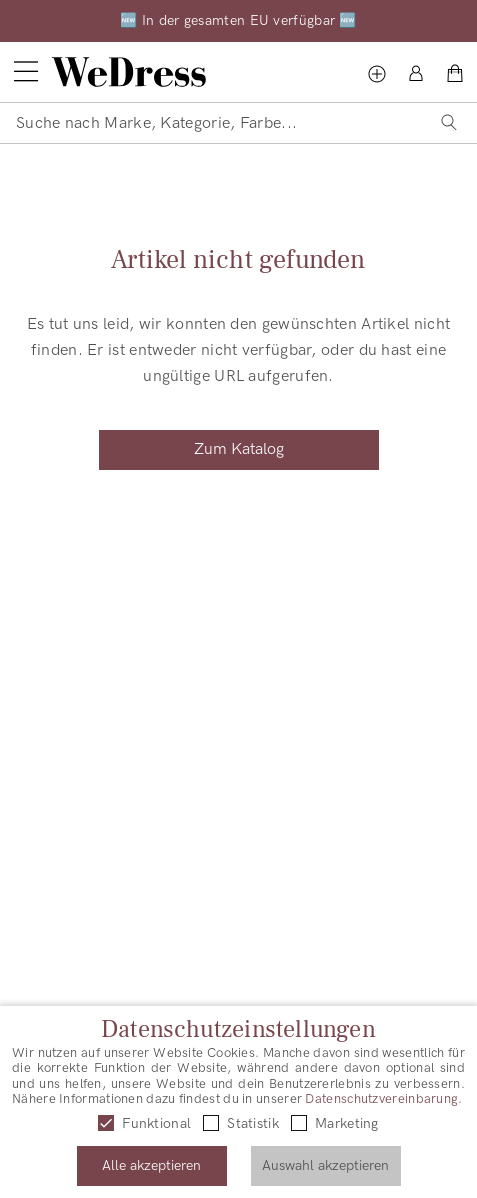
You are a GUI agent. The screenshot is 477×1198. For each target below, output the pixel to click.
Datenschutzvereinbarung (381, 1099)
